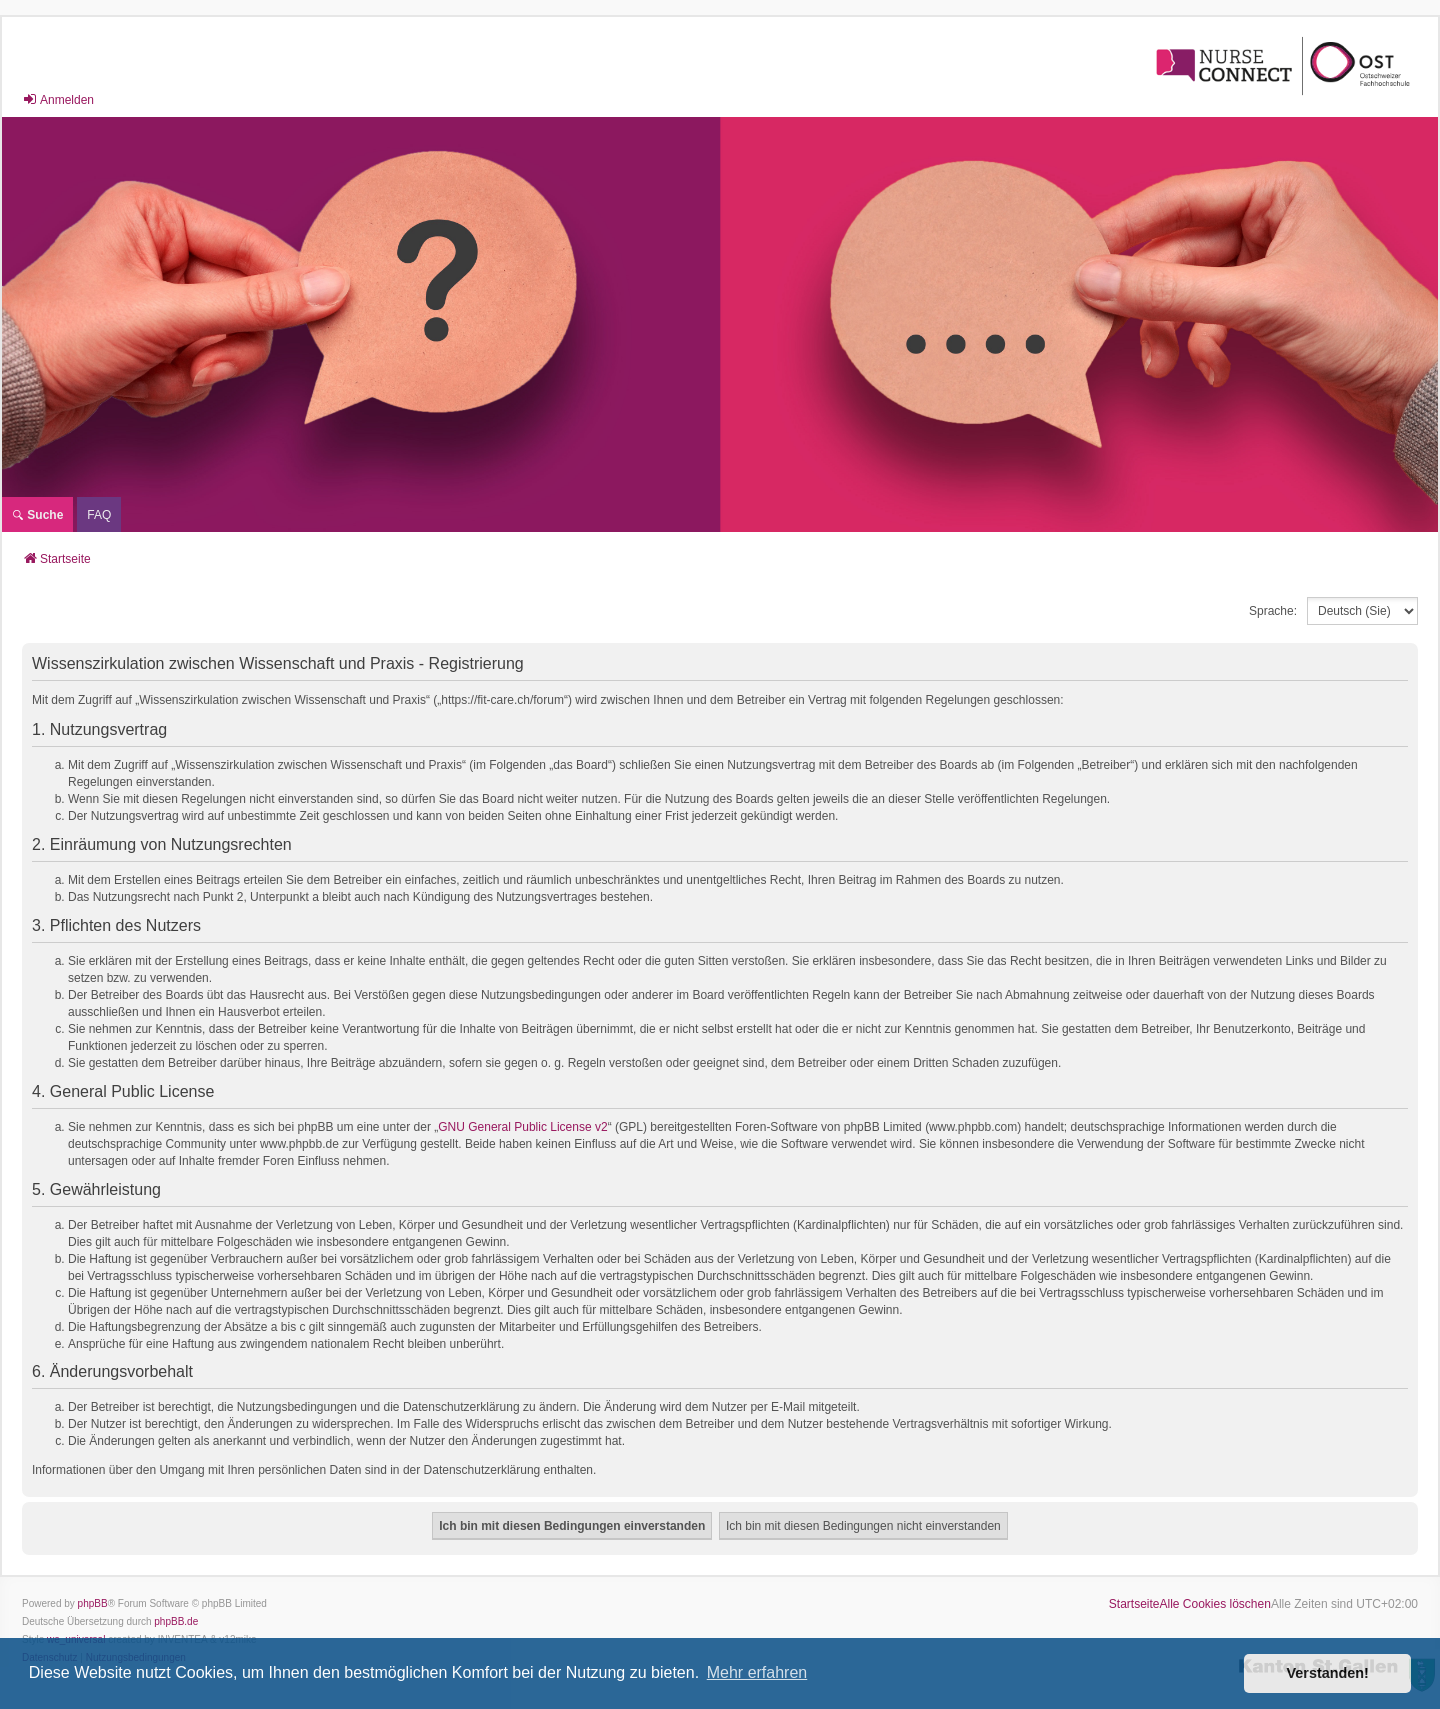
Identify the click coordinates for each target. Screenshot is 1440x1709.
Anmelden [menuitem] (58, 99)
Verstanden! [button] (1328, 1673)
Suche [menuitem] (37, 515)
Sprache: (1273, 611)
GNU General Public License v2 (522, 1127)
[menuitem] (99, 514)
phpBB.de (176, 1621)
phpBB (93, 1603)
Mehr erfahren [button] (757, 1672)
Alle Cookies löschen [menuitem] (1215, 1604)
